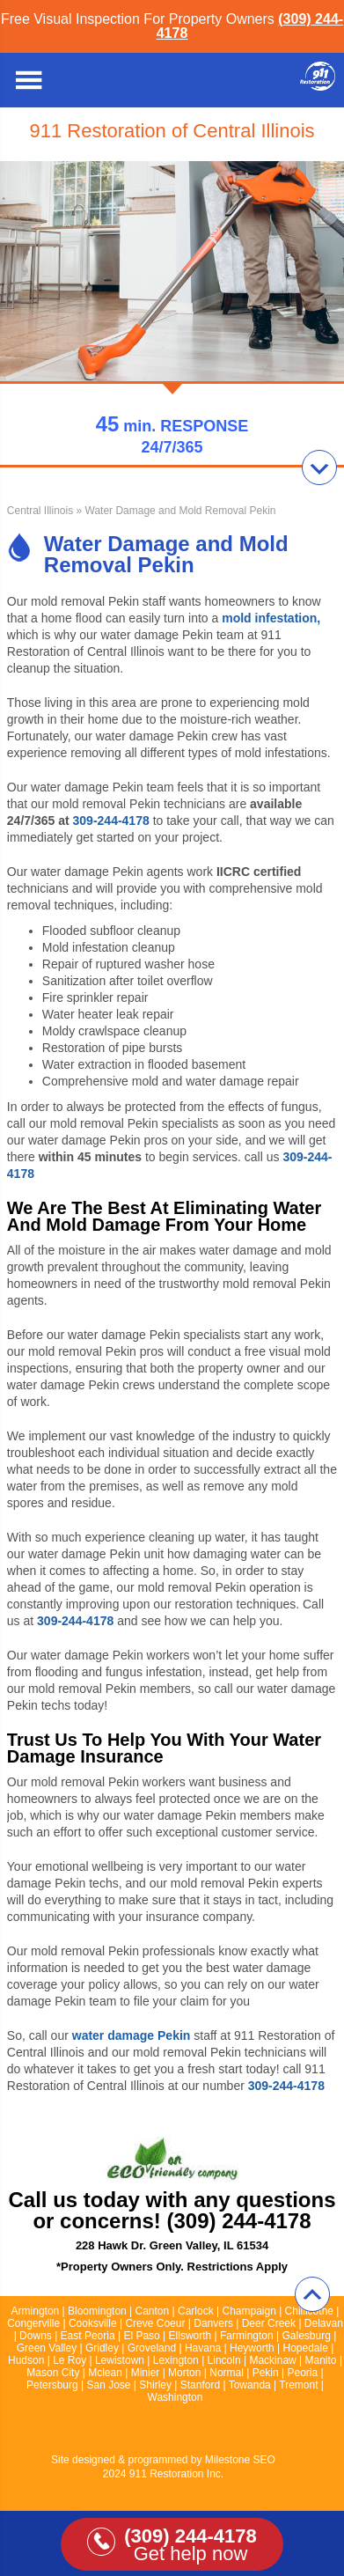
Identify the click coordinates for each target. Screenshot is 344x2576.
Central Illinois (40, 510)
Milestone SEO (240, 2460)
